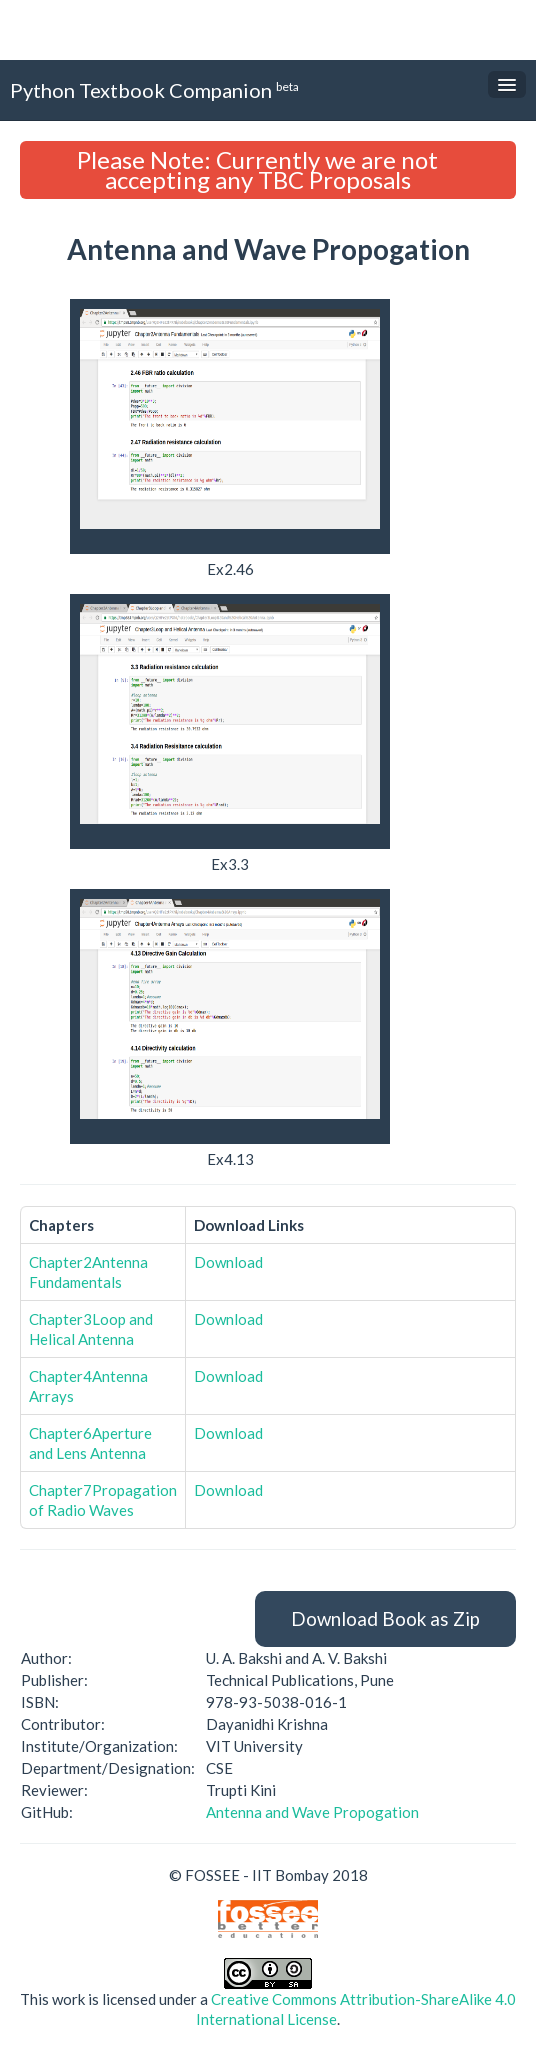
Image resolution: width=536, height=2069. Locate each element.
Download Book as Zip (385, 1618)
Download (228, 1262)
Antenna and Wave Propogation (312, 1812)
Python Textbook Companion (154, 89)
